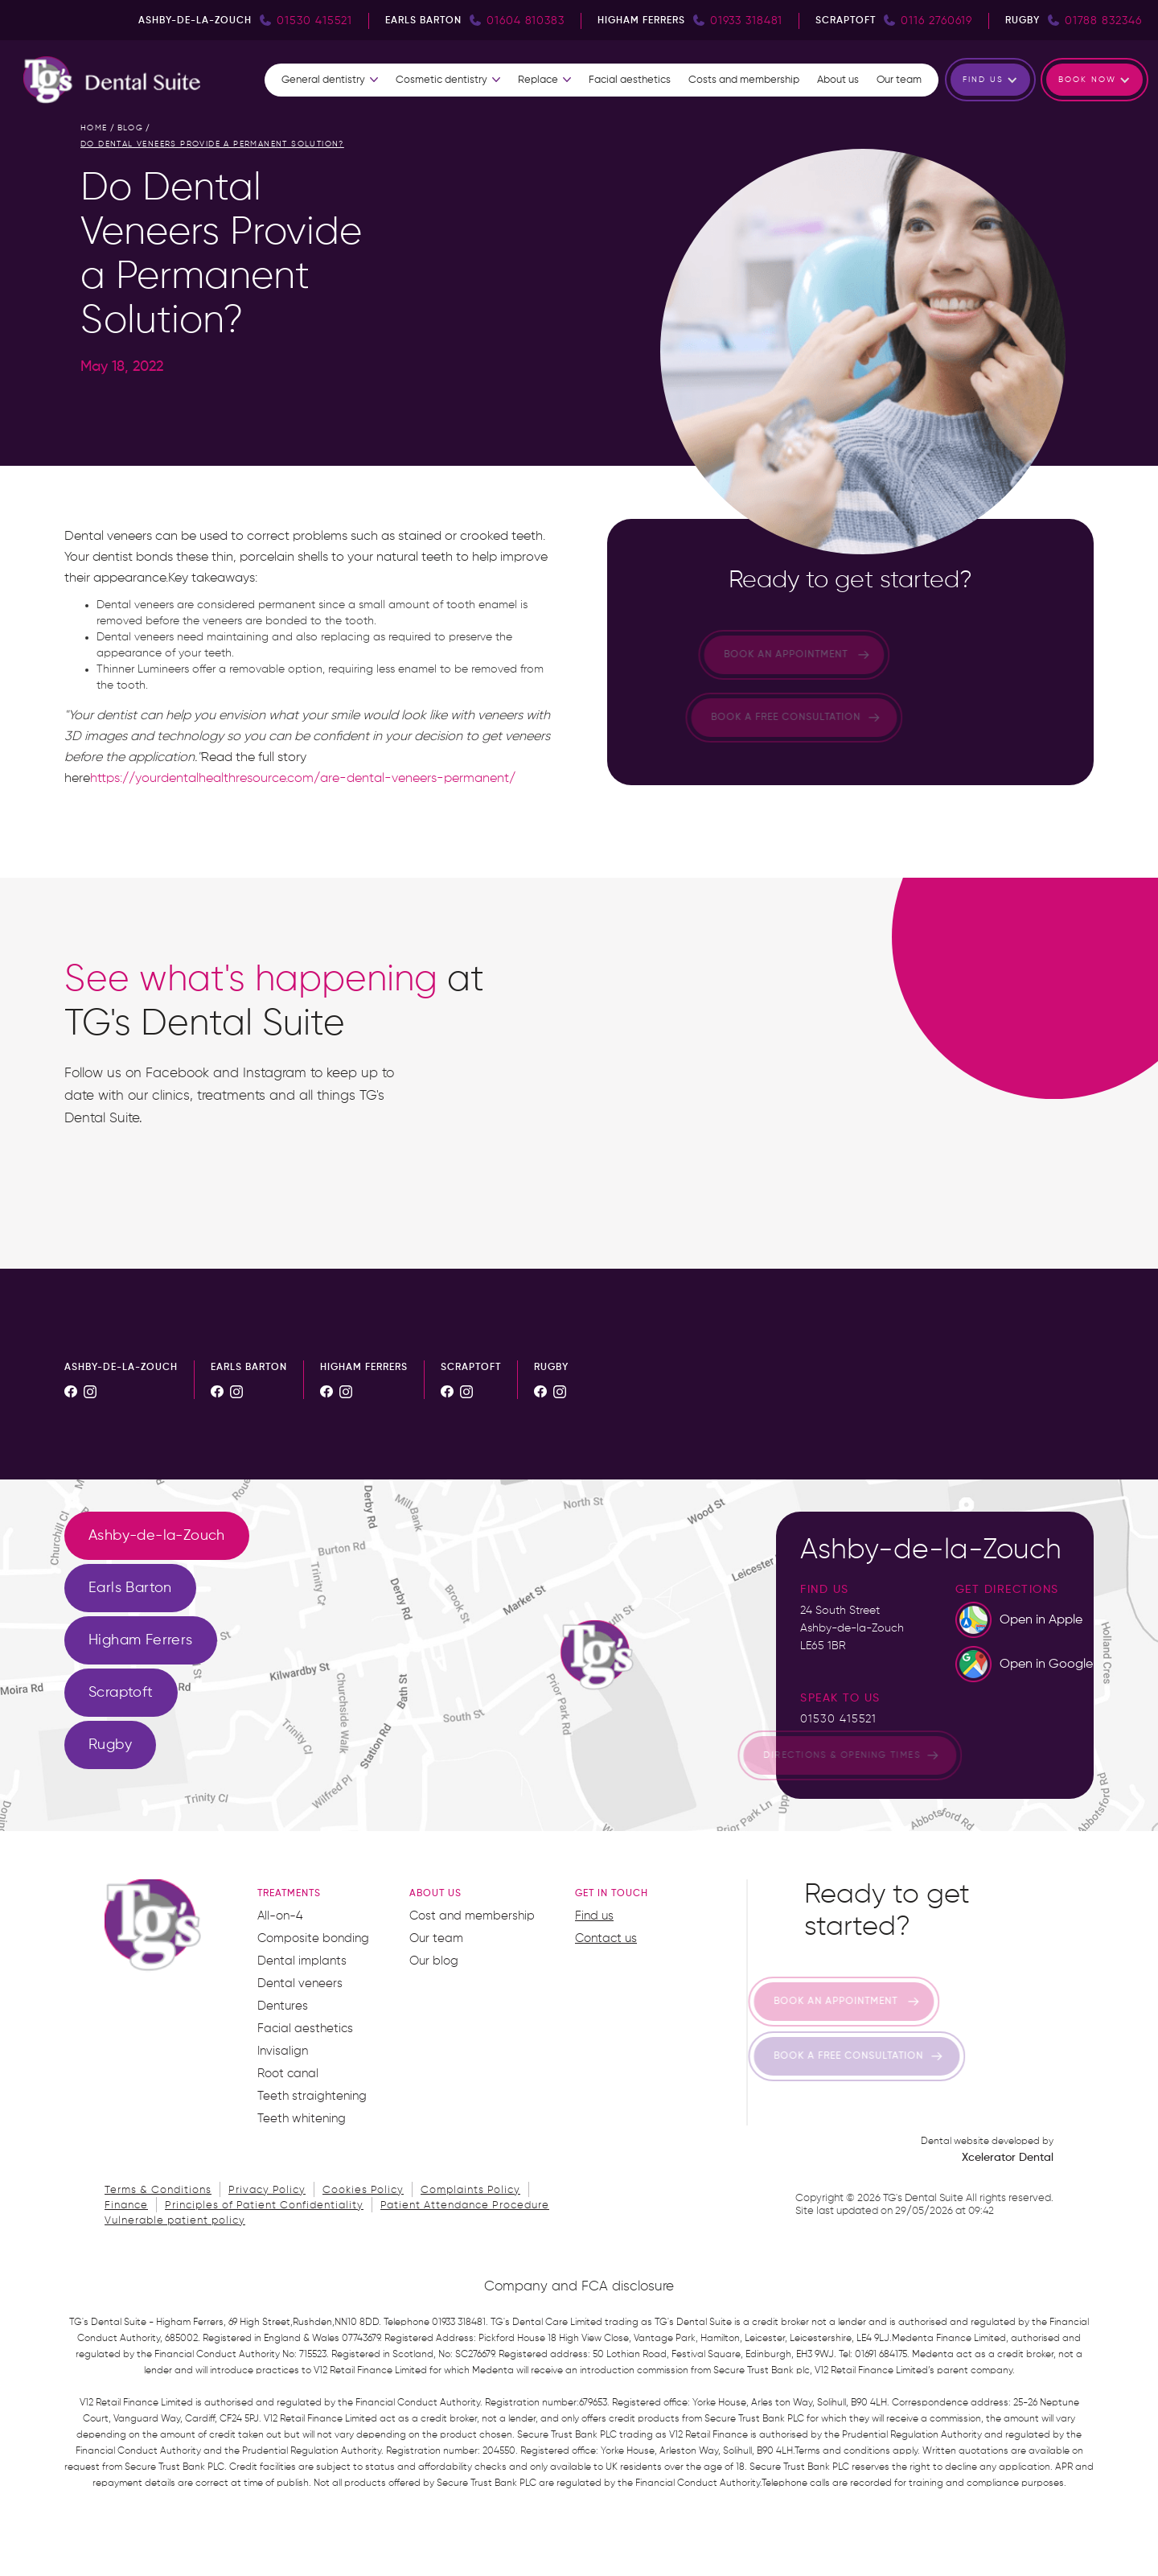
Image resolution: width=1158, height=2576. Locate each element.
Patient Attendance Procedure (464, 2205)
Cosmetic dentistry (441, 80)
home (94, 128)
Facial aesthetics (630, 80)
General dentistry (323, 80)
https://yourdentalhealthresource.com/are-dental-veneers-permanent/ (302, 778)
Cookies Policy (363, 2190)
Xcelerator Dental (1007, 2157)
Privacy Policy (267, 2190)
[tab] (156, 1536)
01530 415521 (838, 1719)
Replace (538, 80)
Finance (126, 2205)
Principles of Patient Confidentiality (264, 2205)
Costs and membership (743, 80)
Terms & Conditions (158, 2190)
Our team (899, 80)
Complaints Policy (470, 2190)
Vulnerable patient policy (175, 2221)
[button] (330, 80)
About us (838, 80)
